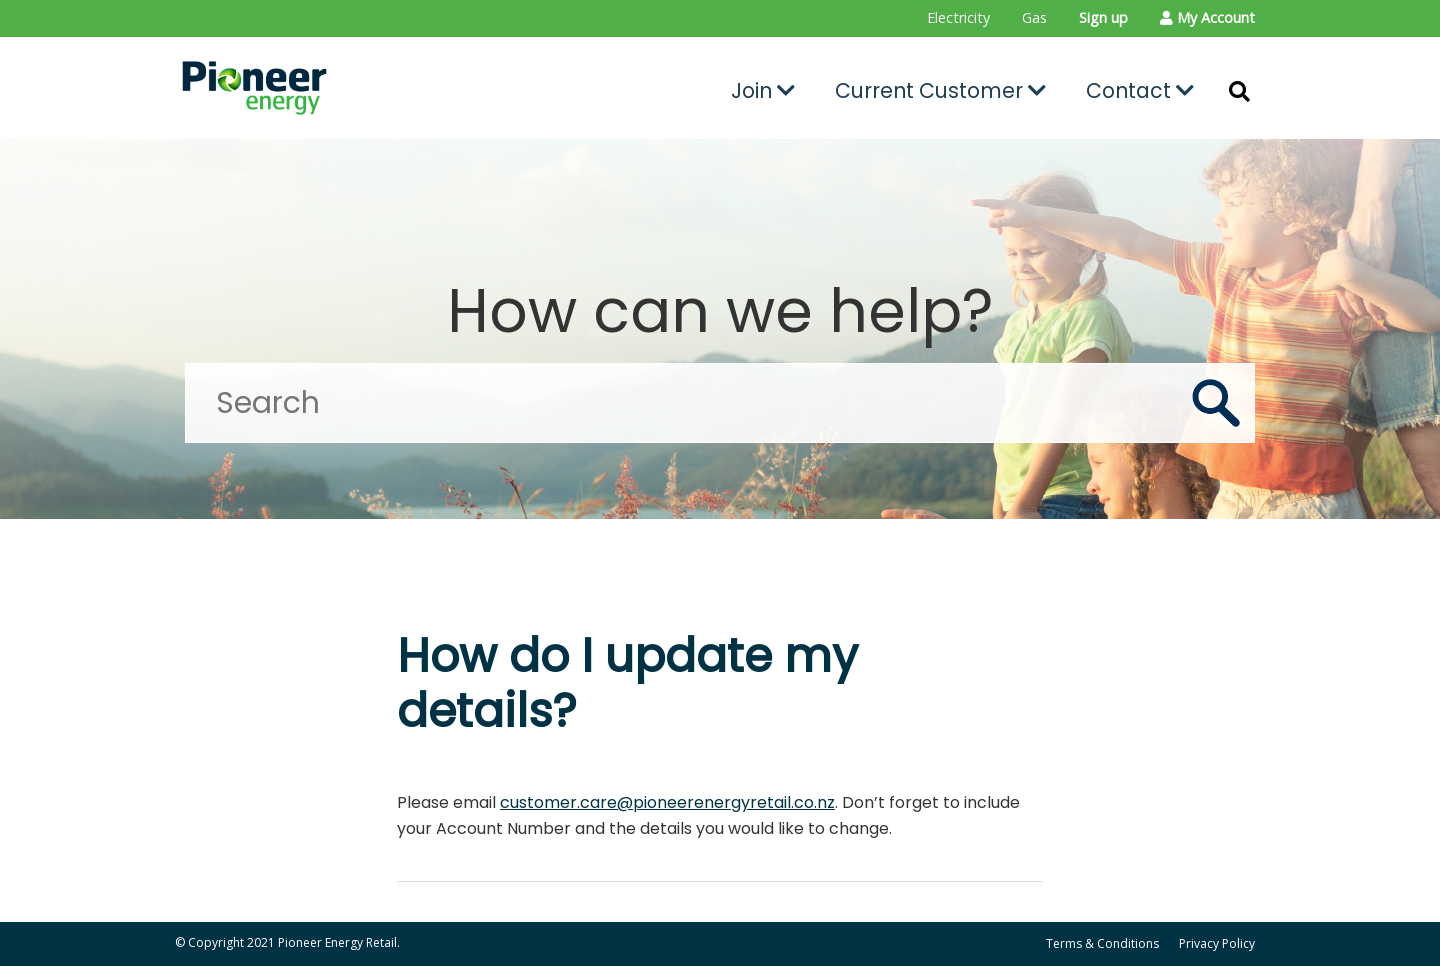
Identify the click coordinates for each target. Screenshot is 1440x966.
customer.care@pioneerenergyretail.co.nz (667, 802)
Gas (1034, 17)
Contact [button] (1140, 90)
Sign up (1103, 17)
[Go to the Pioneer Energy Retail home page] (345, 88)
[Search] (720, 403)
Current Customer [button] (940, 90)
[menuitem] (958, 18)
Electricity (958, 17)
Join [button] (763, 90)
